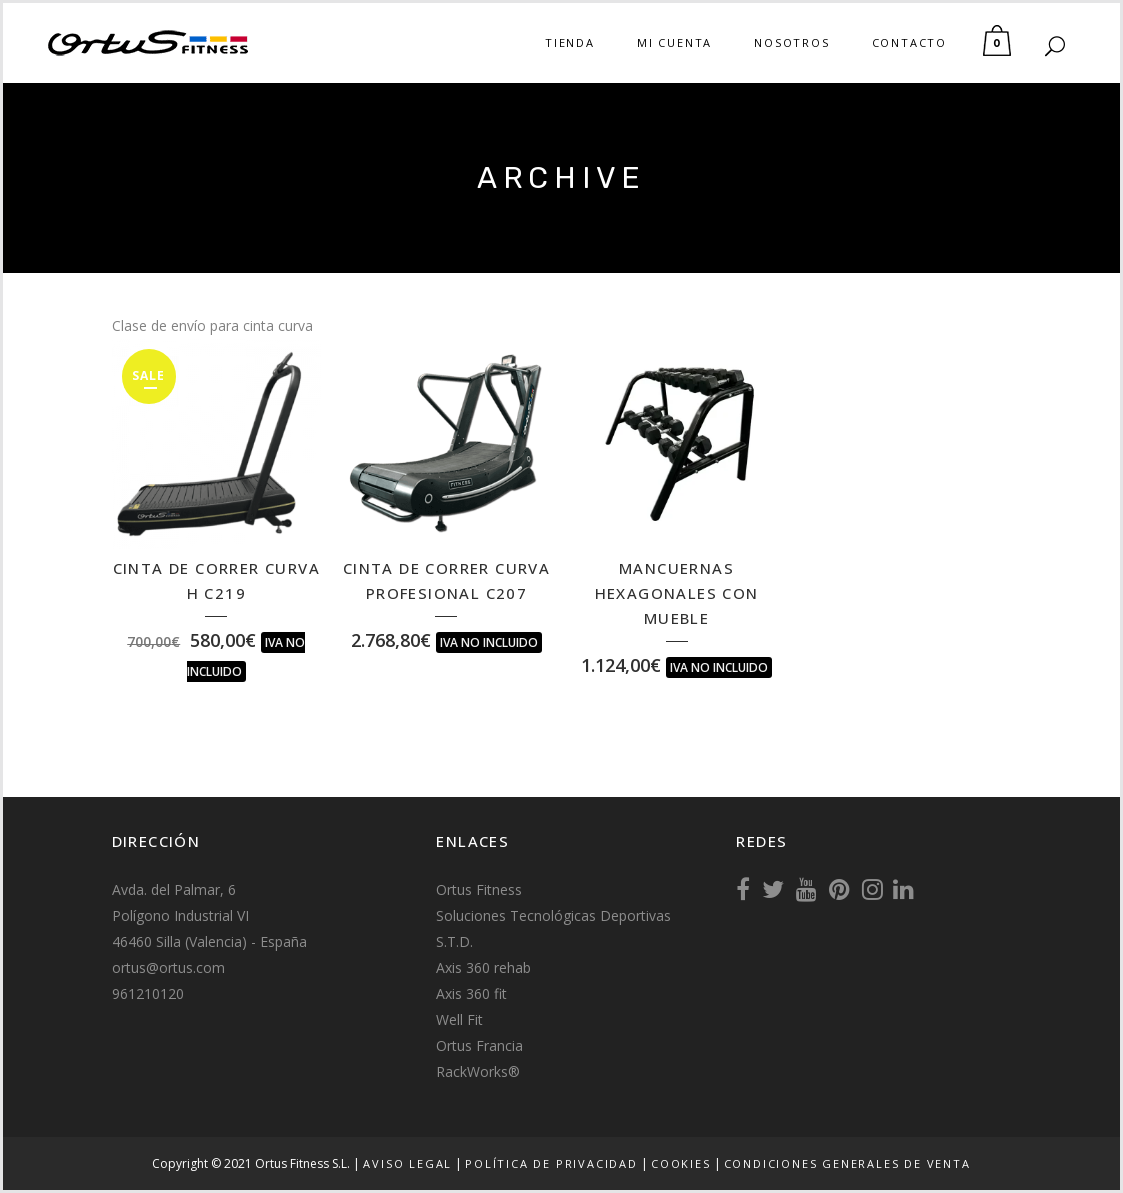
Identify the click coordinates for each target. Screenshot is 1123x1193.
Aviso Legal (407, 1163)
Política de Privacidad (551, 1163)
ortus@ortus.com (168, 967)
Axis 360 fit (471, 993)
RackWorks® (478, 1071)
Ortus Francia (479, 1045)
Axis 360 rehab (483, 967)
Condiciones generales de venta (847, 1163)
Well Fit (459, 1019)
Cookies (681, 1163)
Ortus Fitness (479, 889)
